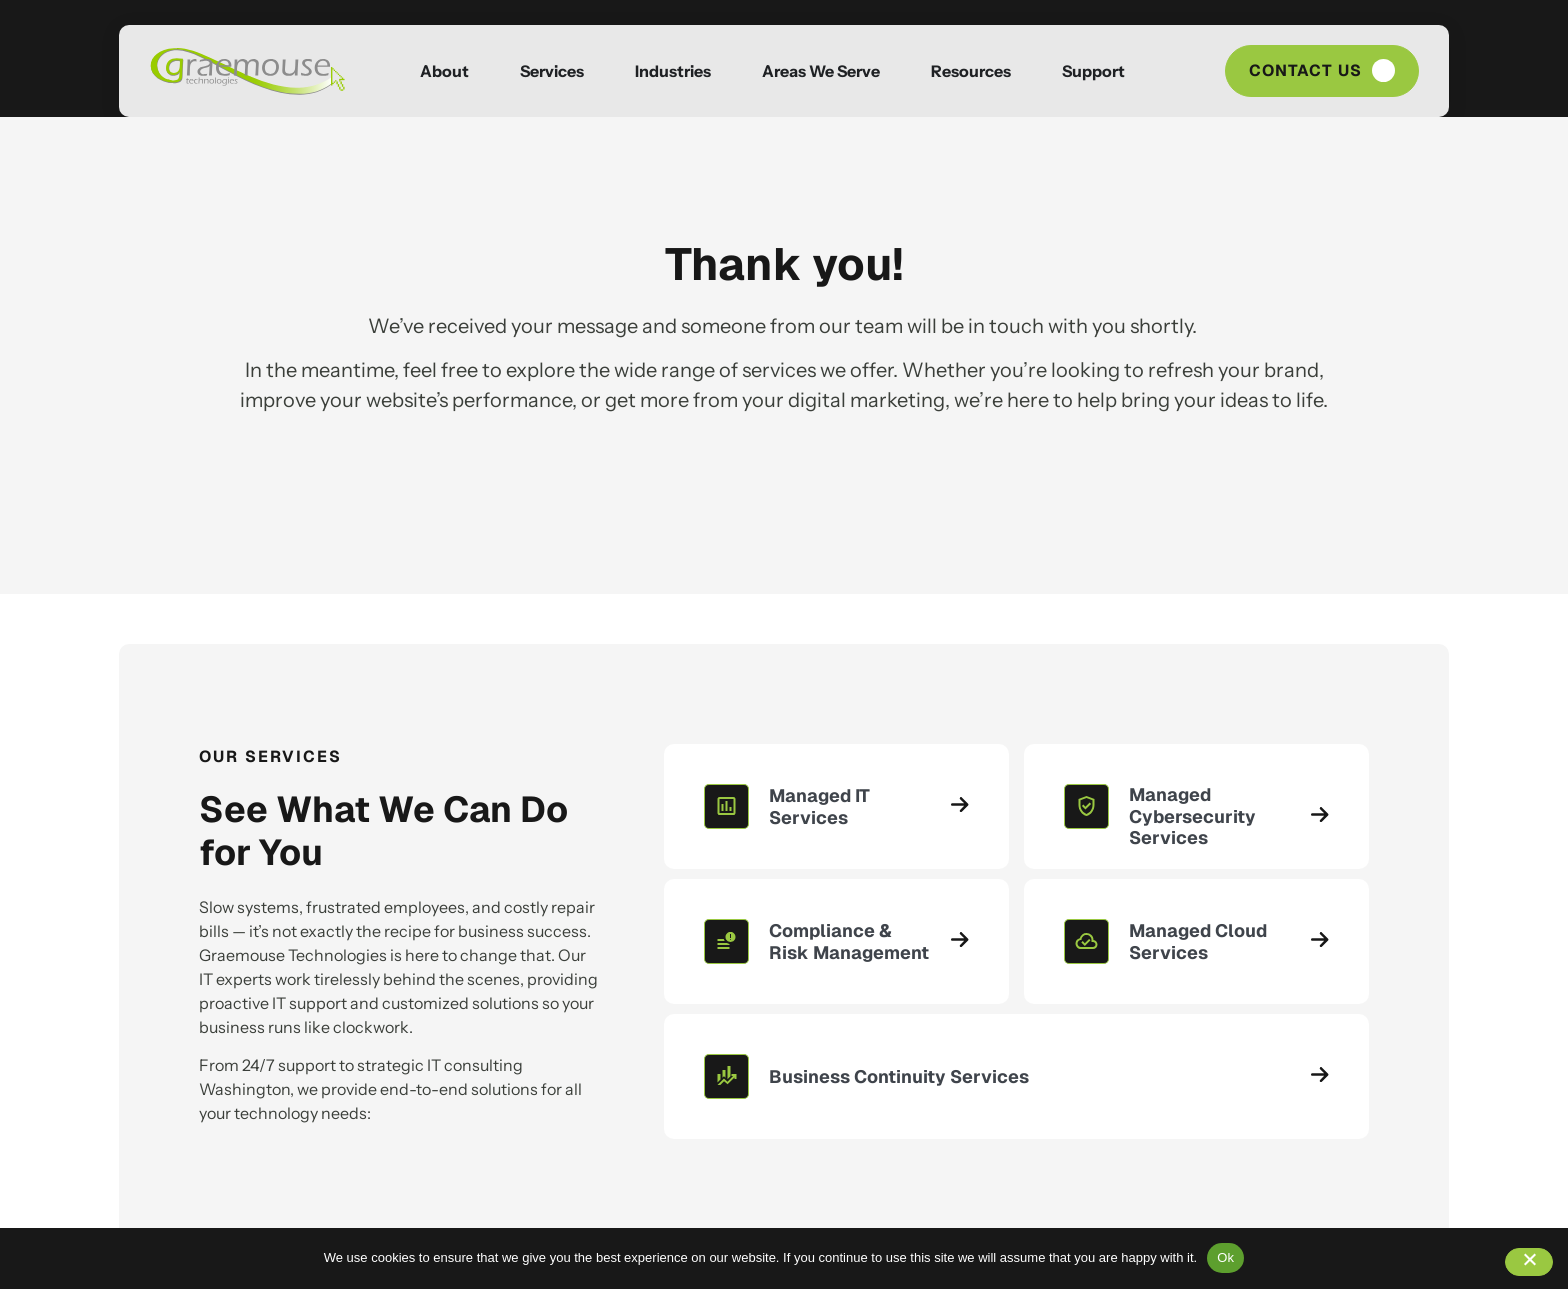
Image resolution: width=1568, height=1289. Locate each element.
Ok (1225, 1257)
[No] (1529, 1262)
